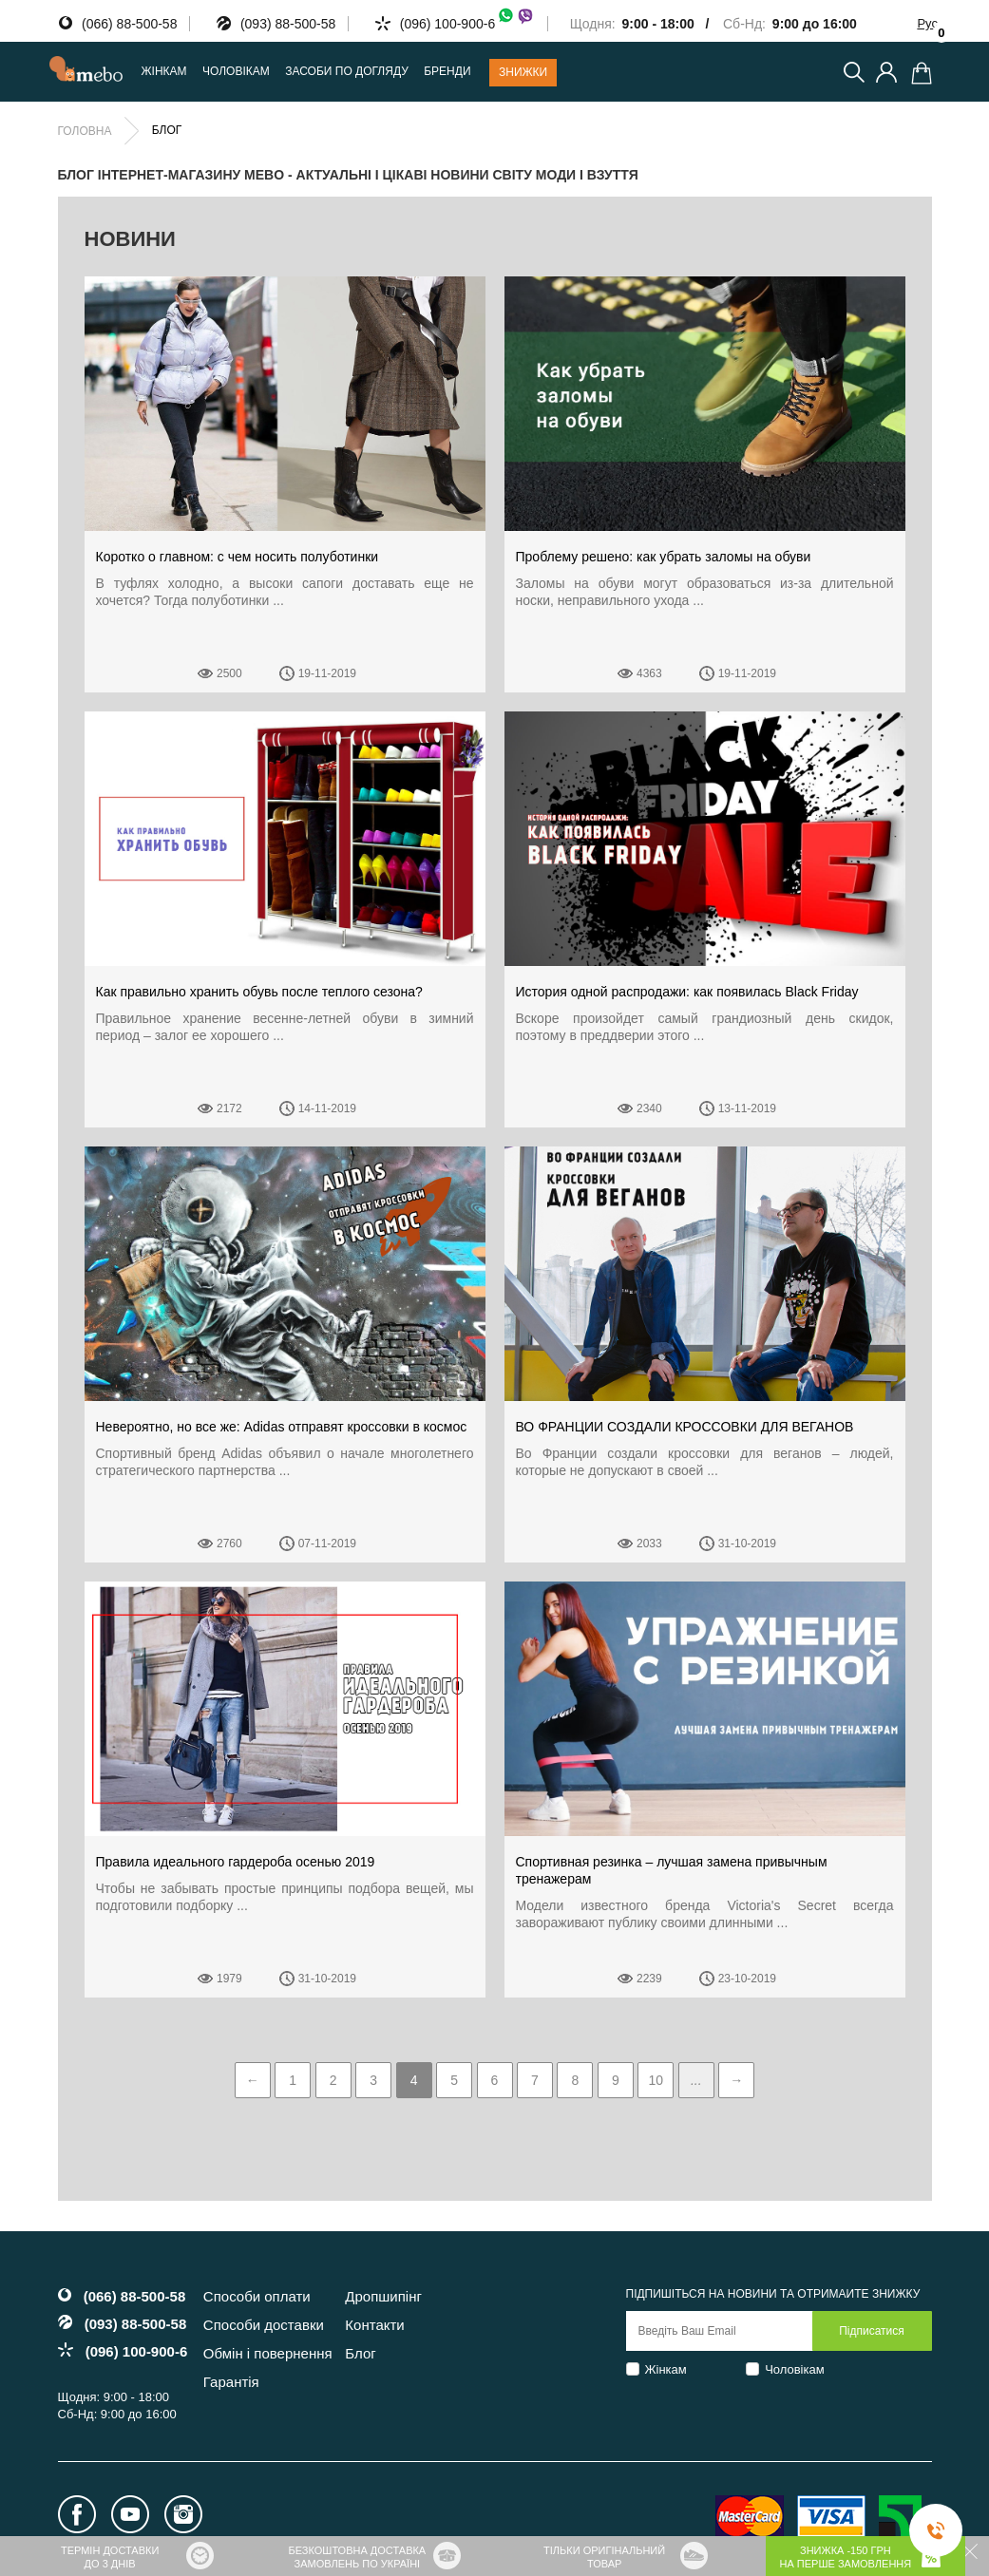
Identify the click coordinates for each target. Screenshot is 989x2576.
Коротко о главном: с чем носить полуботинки (237, 556)
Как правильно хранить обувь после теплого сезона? (259, 991)
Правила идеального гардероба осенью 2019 (235, 1861)
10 (656, 2080)
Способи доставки (263, 2325)
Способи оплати (257, 2296)
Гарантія (231, 2382)
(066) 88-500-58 (129, 23)
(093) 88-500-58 (287, 23)
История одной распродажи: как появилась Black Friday (687, 991)
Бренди (447, 72)
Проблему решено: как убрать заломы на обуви (663, 556)
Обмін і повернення (268, 2353)
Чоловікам (795, 2369)
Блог (360, 2353)
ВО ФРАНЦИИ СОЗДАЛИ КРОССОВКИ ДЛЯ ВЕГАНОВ (685, 1426)
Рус (927, 23)
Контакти (374, 2325)
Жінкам (666, 2369)
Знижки (523, 72)
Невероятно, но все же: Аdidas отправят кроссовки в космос (281, 1426)
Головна (85, 131)
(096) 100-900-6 (467, 23)
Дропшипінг (383, 2296)
